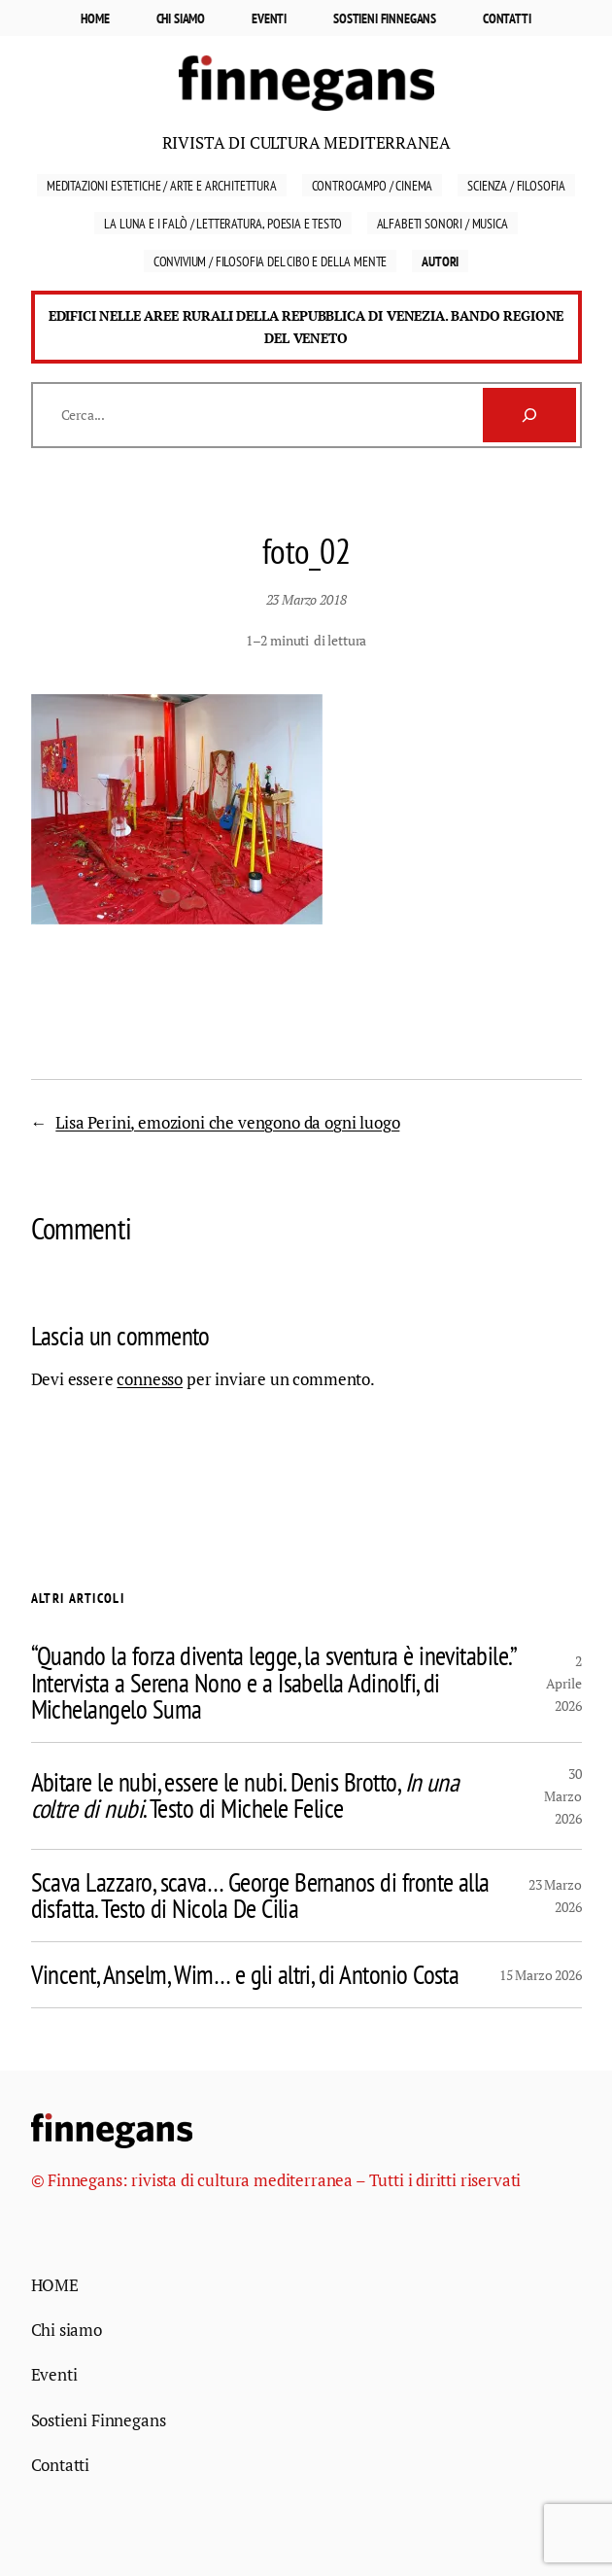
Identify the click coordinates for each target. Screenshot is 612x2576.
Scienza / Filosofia (516, 185)
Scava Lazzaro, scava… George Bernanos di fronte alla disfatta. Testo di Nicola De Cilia (260, 1895)
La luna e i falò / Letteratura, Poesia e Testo (222, 223)
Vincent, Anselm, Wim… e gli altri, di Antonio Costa (245, 1975)
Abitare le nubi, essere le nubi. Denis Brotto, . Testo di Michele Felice (245, 1795)
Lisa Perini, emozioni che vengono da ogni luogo (227, 1122)
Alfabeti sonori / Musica (442, 223)
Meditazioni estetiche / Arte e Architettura (162, 185)
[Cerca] (529, 415)
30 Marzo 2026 (562, 1796)
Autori (440, 261)
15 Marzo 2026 (540, 1975)
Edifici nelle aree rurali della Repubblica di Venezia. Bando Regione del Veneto (306, 326)
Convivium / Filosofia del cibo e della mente (270, 261)
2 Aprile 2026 (564, 1683)
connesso (150, 1379)
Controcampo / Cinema (372, 185)
